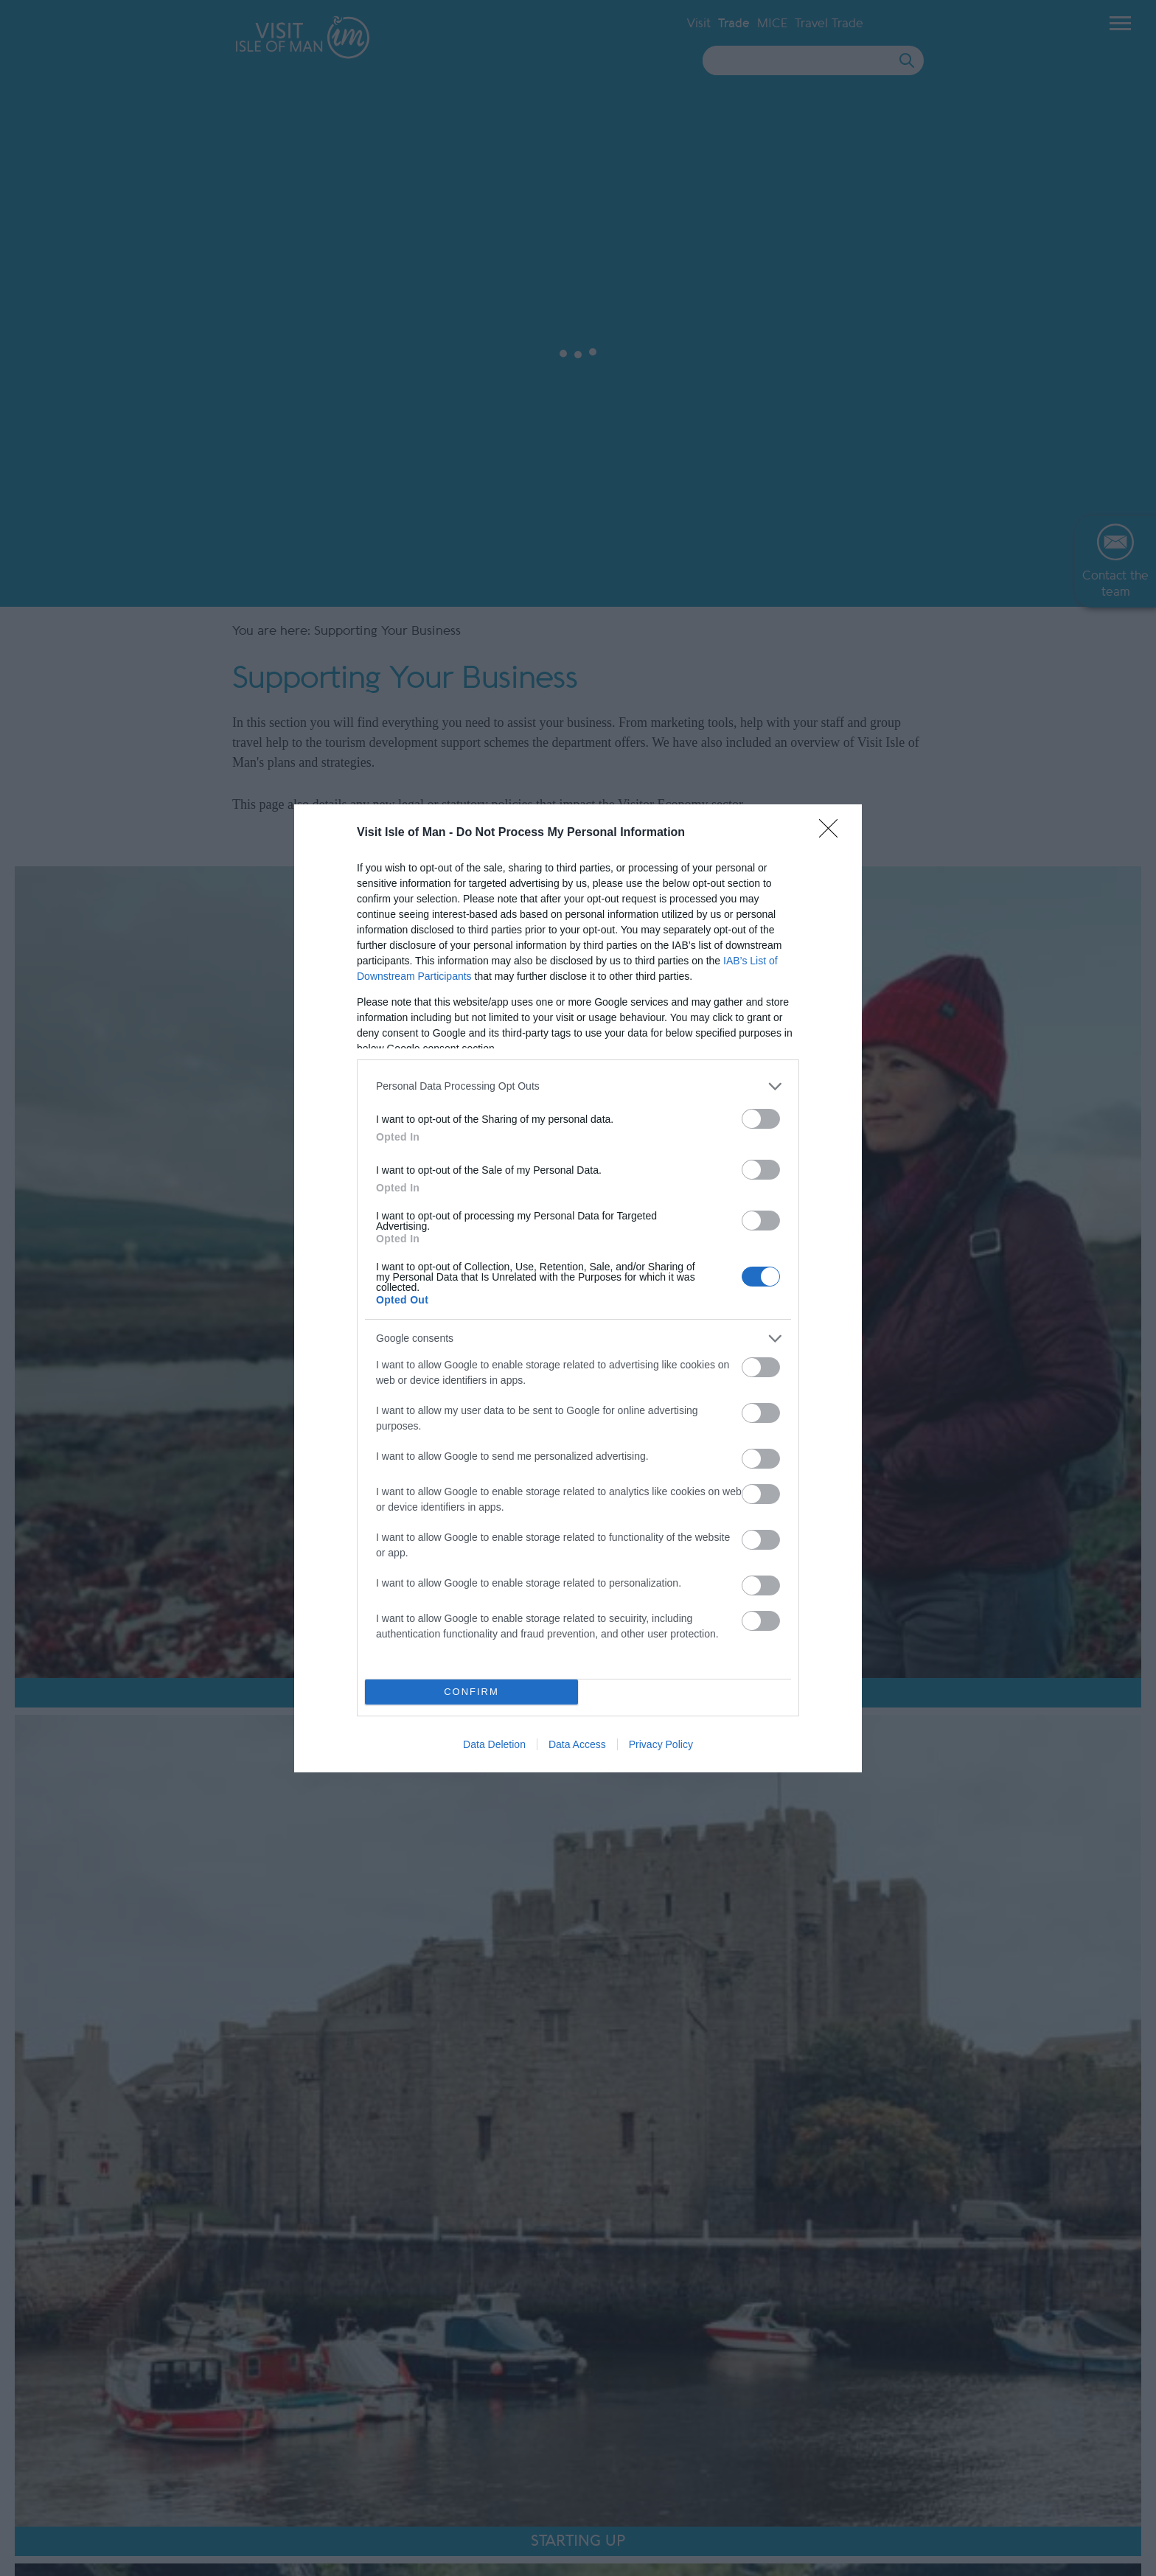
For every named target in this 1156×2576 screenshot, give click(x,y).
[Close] (833, 833)
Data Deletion (494, 1744)
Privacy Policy (661, 1744)
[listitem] (578, 1086)
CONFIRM (471, 1691)
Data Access (577, 1744)
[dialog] (578, 1288)
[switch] (761, 1119)
